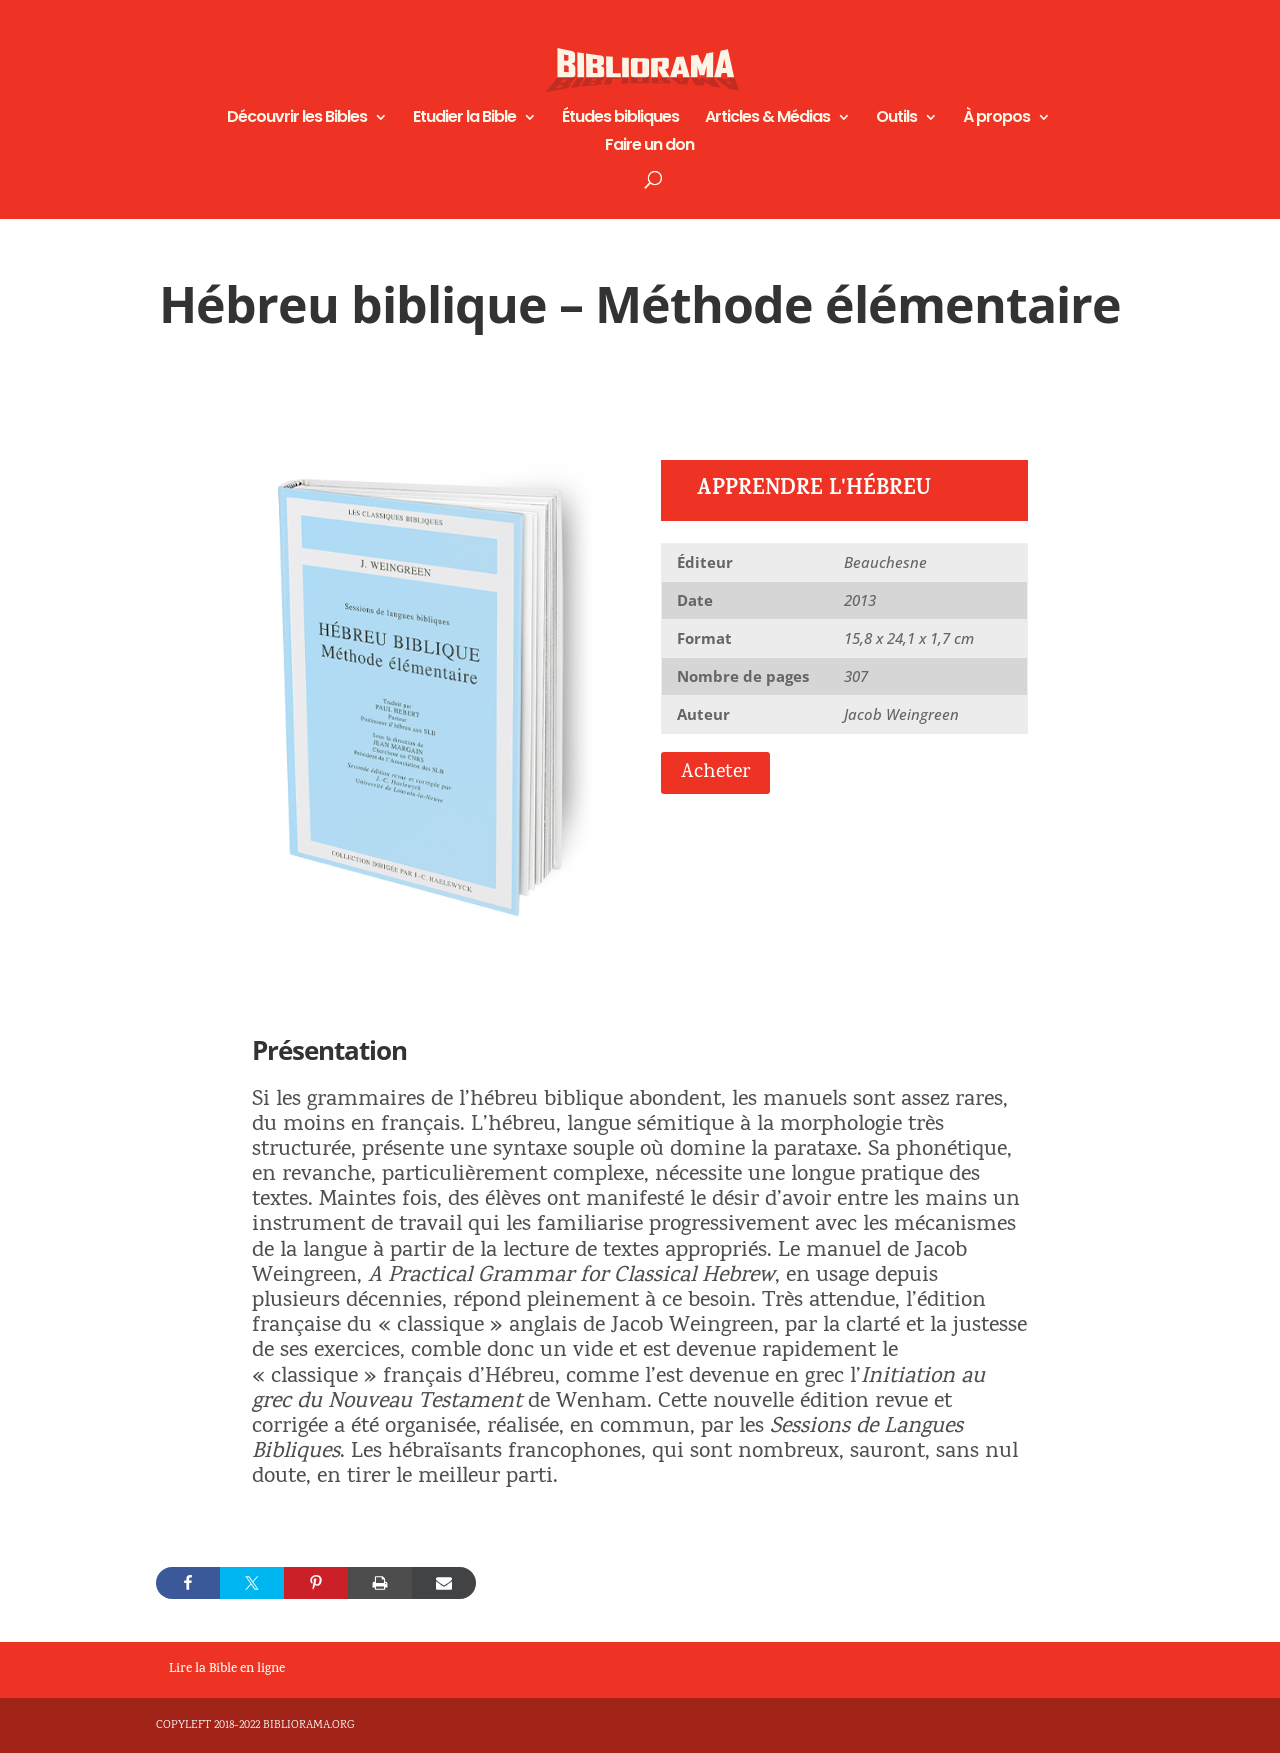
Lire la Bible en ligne (227, 1670)
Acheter (715, 773)
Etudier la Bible (464, 119)
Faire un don (649, 147)
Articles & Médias (767, 119)
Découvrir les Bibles (297, 119)
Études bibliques (620, 119)
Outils (896, 119)
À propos (996, 119)
